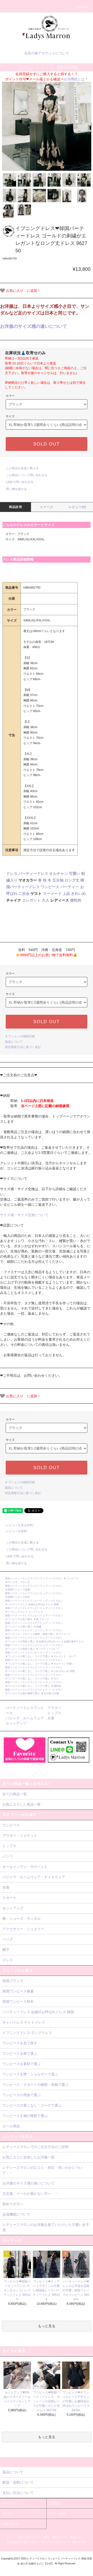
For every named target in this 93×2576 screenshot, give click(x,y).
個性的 (75, 900)
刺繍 (38, 1626)
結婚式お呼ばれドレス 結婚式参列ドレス (61, 1641)
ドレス (11, 873)
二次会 (24, 893)
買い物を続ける (13, 489)
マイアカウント (12, 2503)
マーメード (52, 893)
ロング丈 (71, 880)
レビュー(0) (77, 507)
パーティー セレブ (49, 1648)
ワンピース (50, 887)
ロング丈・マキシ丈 (19, 1582)
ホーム (10, 2537)
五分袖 (57, 880)
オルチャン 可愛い (64, 1663)
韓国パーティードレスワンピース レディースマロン (34, 1578)
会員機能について (16, 2214)
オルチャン (58, 873)
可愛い (74, 873)
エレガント (31, 900)
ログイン (26, 67)
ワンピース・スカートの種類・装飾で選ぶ (31, 1634)
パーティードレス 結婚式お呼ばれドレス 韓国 (34, 1604)
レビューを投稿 (13, 1531)
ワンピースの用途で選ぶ (21, 1641)
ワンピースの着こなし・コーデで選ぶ (29, 1656)
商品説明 (15, 507)
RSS (74, 2542)
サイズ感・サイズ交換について (24, 1215)
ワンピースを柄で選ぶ (20, 1626)
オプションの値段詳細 (20, 1036)
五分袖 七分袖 (51, 1693)
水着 (50, 1718)
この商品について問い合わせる (24, 475)
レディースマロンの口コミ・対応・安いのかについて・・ (42, 2170)
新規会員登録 (66, 67)
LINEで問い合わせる (16, 482)
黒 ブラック (42, 1619)
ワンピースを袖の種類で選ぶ (24, 1693)
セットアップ (16, 1723)
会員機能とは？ (76, 79)
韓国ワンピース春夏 (19, 1589)
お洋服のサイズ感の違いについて (33, 326)
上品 (66, 893)
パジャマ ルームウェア (25, 1718)
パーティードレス (33, 873)
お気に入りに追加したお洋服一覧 (28, 2157)
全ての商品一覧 (14, 1794)
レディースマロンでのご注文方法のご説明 (35, 2147)
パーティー (69, 887)
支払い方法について (29, 2537)
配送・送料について (55, 2537)
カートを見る (57, 2513)
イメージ (46, 507)
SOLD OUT (46, 444)
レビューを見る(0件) (16, 1525)
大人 (45, 900)
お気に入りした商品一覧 (21, 1804)
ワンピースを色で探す (20, 1619)
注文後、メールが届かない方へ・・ (30, 2194)
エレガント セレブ (65, 1656)
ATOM (82, 2542)
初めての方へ (12, 2204)
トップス (54, 1713)
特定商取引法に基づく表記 (23, 1047)
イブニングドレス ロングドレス (25, 1611)
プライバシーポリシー (53, 2542)
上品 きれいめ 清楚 (64, 1671)
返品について (14, 1041)
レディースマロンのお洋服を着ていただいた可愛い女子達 (45, 2227)
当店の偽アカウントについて (46, 53)
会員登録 (54, 2503)
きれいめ (78, 893)
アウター (54, 1708)
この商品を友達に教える (19, 468)
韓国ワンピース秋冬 (19, 1597)
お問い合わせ (10, 2523)
